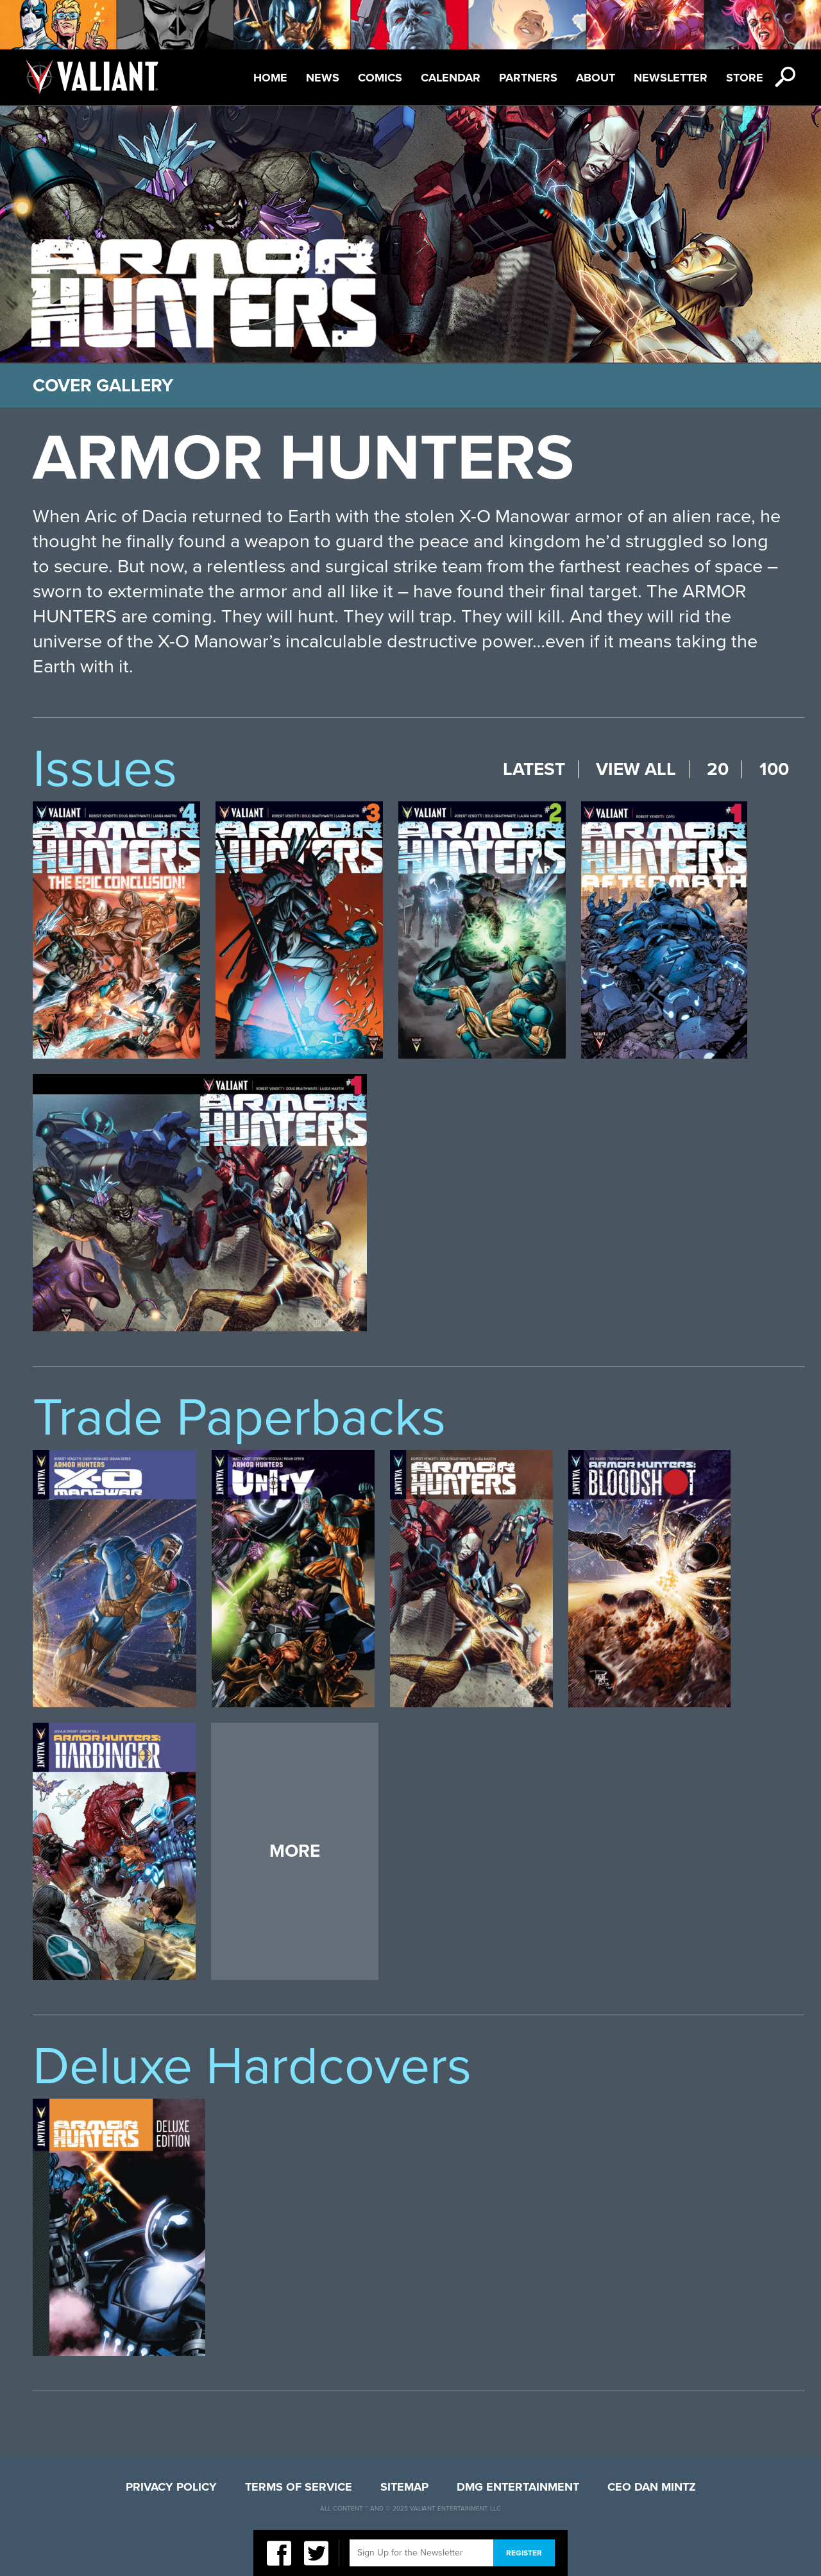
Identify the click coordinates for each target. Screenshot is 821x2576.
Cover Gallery (103, 386)
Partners (528, 78)
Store (744, 78)
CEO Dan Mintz (651, 2487)
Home (270, 78)
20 (718, 769)
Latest (534, 769)
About (595, 78)
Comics (380, 78)
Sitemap (404, 2487)
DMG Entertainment (518, 2487)
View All (636, 769)
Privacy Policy (171, 2487)
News (322, 78)
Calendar (450, 78)
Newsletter (670, 78)
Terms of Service (298, 2487)
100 (774, 769)
